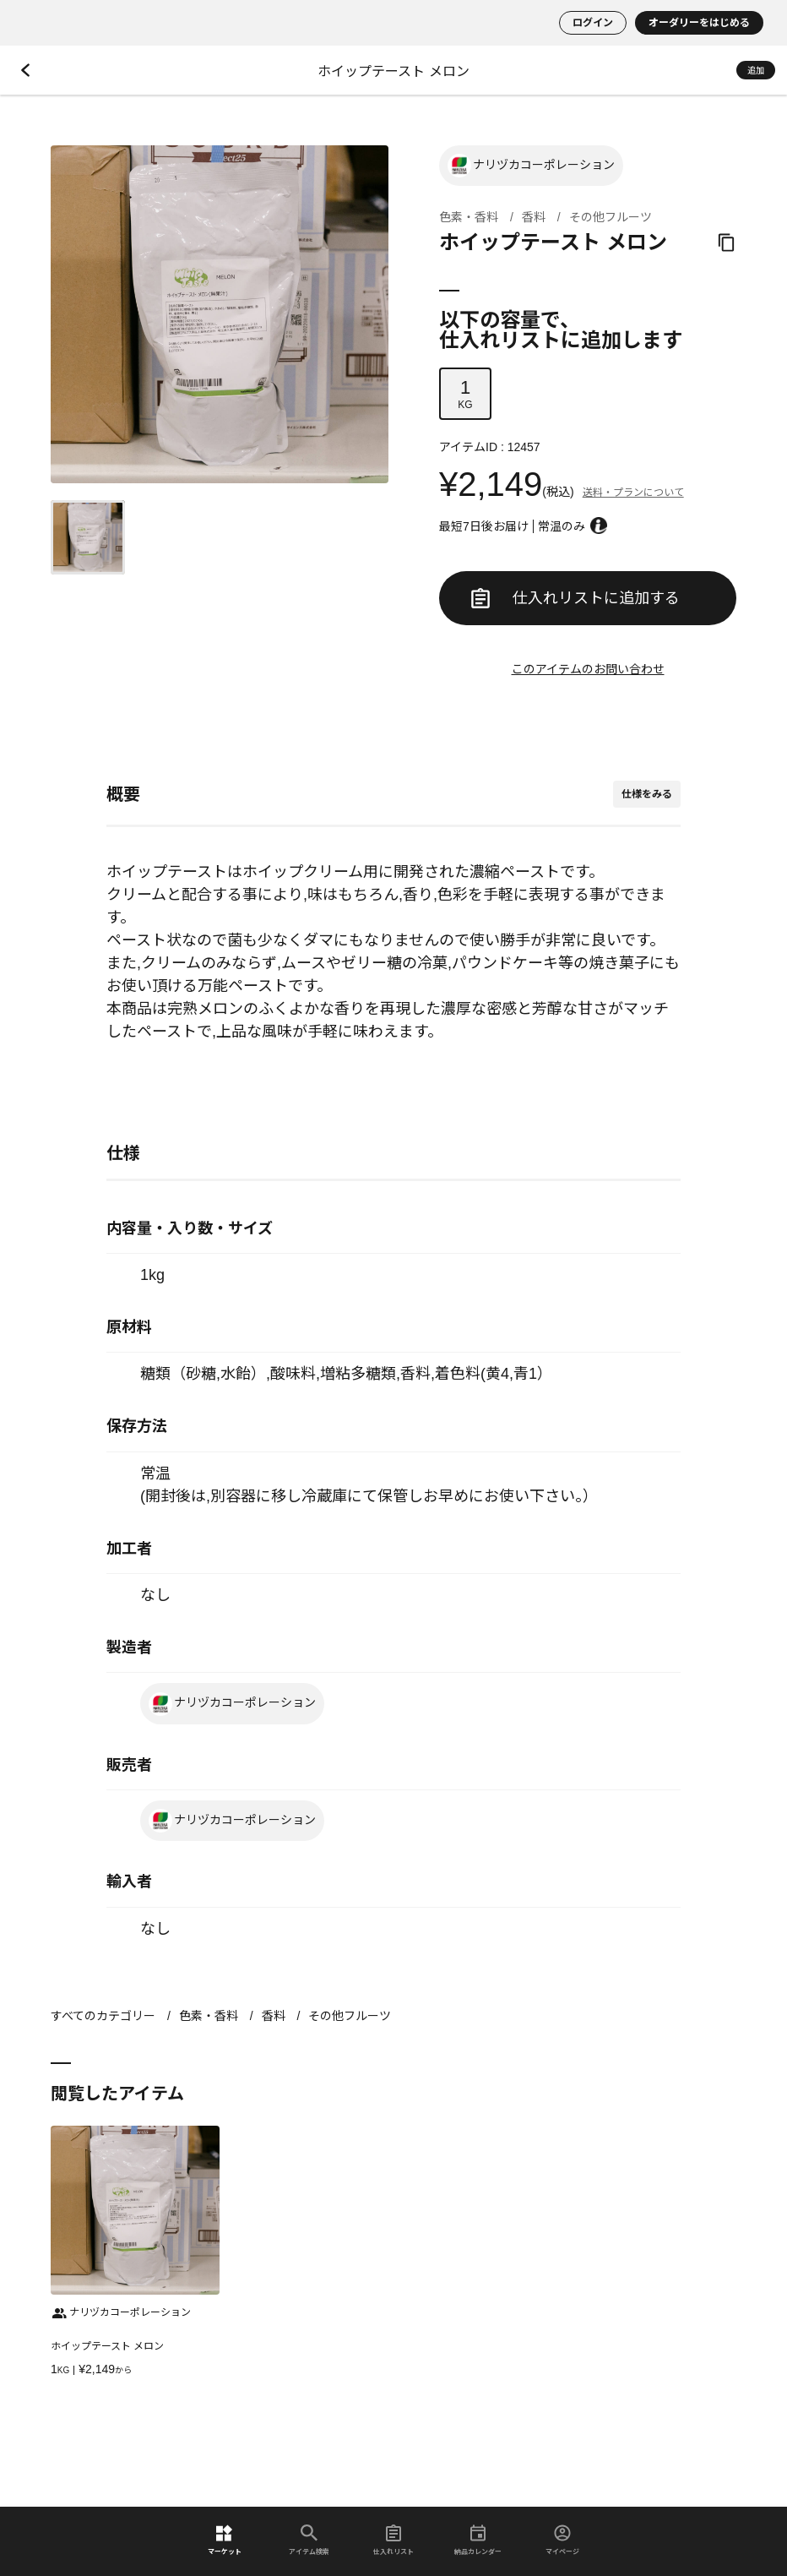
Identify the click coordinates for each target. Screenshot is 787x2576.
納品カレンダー (478, 2540)
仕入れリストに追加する (575, 598)
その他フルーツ (610, 217)
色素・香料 (468, 217)
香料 (533, 217)
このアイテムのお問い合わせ (588, 669)
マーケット (225, 2540)
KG (465, 394)
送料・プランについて (633, 492)
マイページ (562, 2540)
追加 (755, 70)
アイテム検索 (309, 2540)
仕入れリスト (393, 2540)
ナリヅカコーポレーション (531, 165)
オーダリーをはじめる (699, 23)
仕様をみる (646, 794)
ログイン (593, 23)
